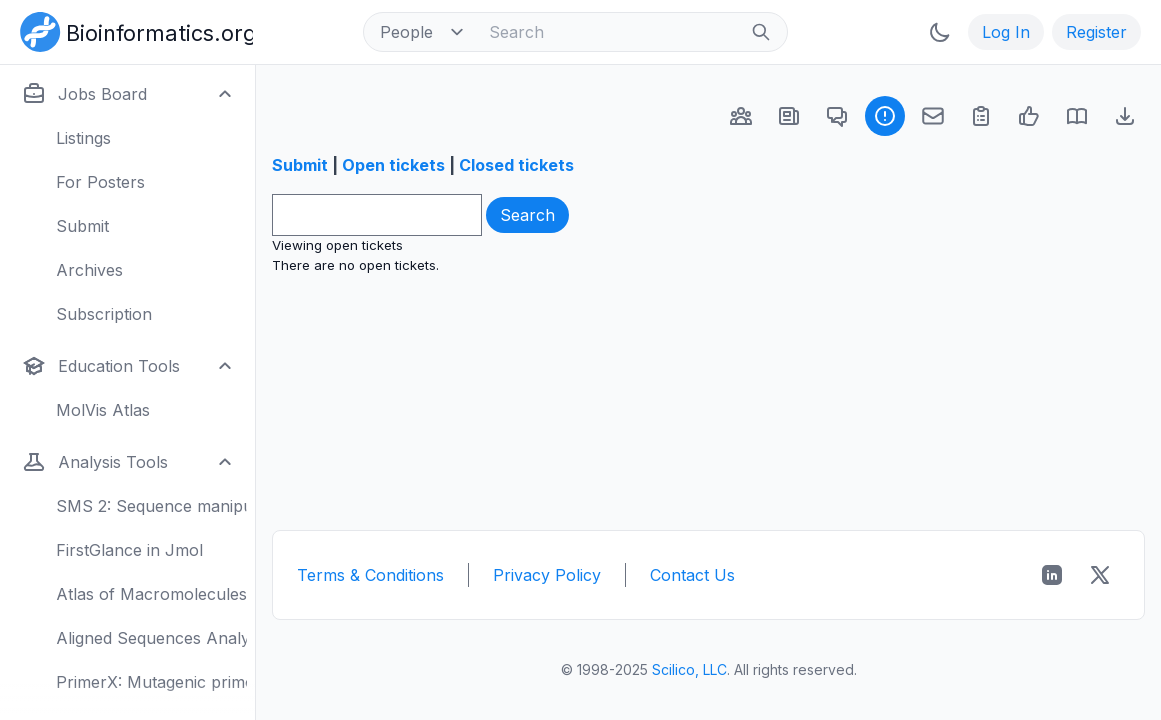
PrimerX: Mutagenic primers (151, 682)
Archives (89, 270)
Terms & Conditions (370, 575)
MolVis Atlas (103, 410)
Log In (1006, 32)
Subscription (104, 314)
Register (1096, 32)
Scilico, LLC (689, 669)
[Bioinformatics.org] (132, 30)
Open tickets (393, 165)
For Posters (100, 182)
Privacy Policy (547, 575)
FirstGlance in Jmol (129, 550)
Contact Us (692, 575)
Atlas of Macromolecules (151, 594)
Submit (82, 226)
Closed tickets (516, 165)
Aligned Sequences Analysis (151, 638)
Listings (83, 138)
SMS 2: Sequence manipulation (151, 506)
